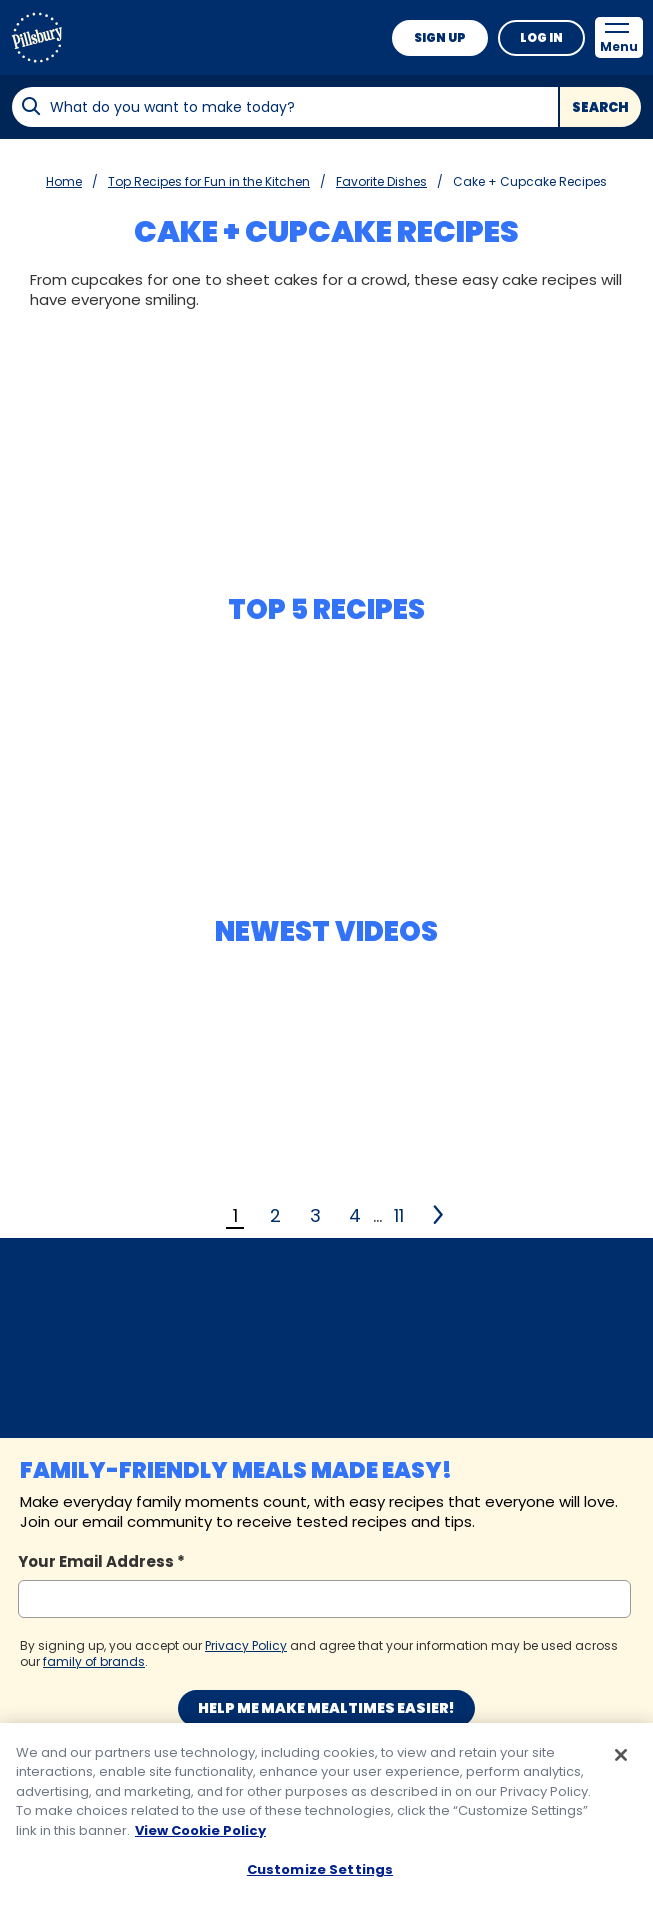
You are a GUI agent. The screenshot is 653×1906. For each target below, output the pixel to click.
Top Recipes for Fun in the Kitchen (209, 181)
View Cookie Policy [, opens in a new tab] (200, 1839)
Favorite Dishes (381, 181)
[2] (439, 1215)
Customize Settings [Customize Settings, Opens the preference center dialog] (320, 1879)
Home (64, 181)
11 (399, 1215)
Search (600, 107)
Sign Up (440, 37)
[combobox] (284, 107)
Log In (541, 37)
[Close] (621, 1764)
